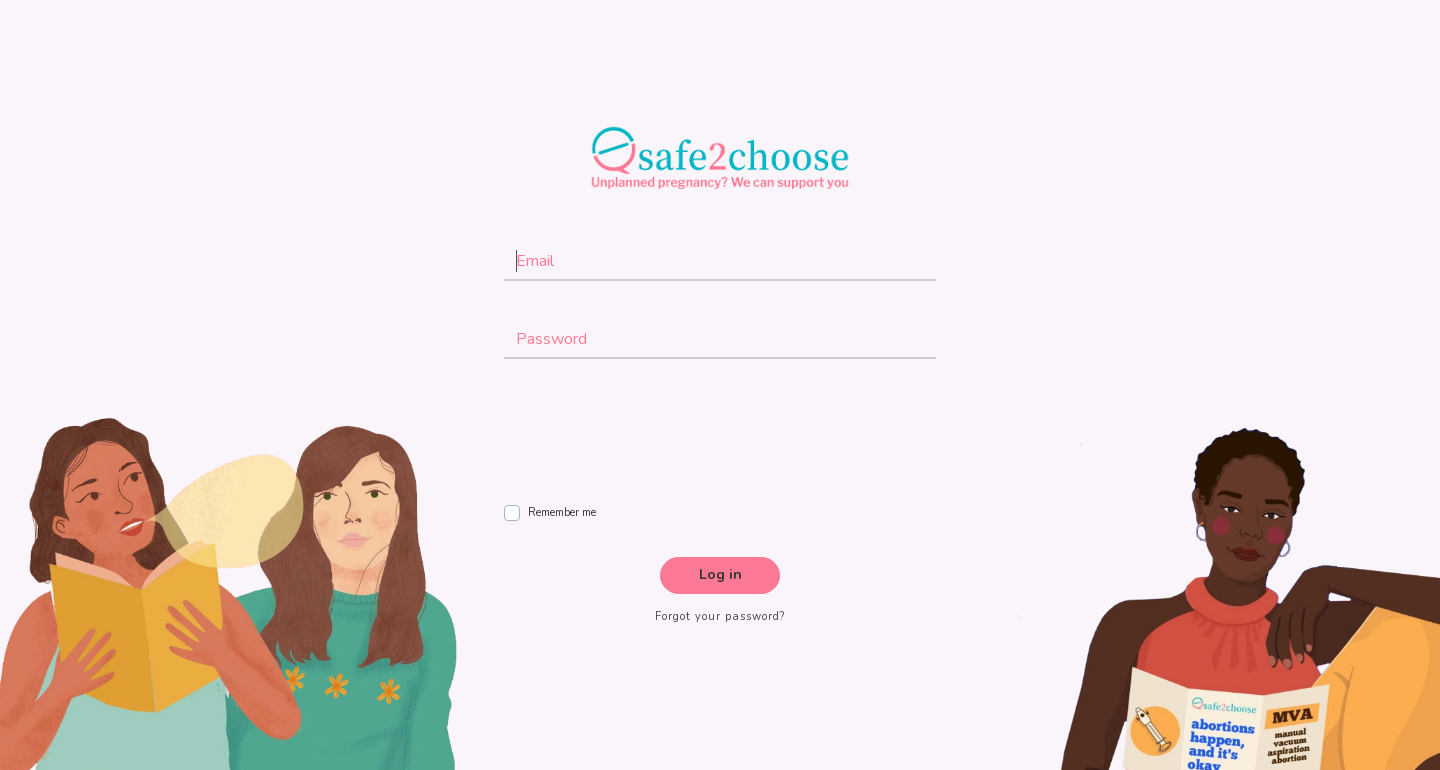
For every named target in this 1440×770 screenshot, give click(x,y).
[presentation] (656, 438)
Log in (720, 574)
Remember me (562, 512)
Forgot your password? (720, 616)
